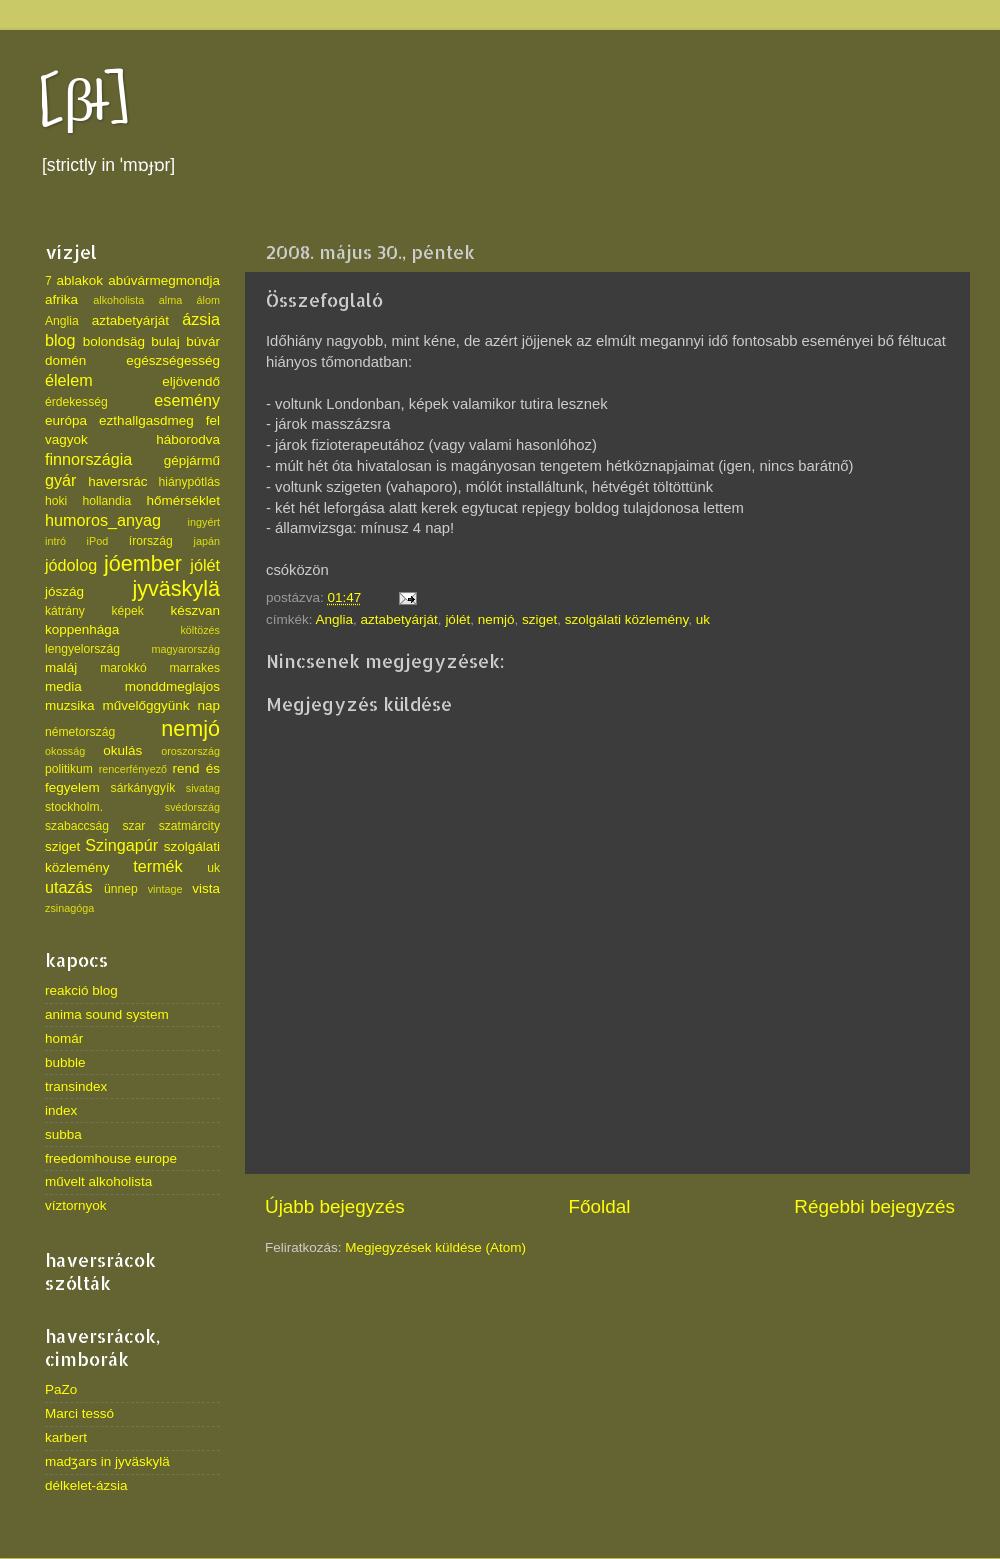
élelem (69, 380)
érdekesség (76, 402)
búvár (203, 341)
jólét (457, 619)
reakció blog (81, 990)
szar (133, 826)
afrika (61, 299)
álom (208, 300)
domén (65, 360)
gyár (61, 480)
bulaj (165, 341)
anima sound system (107, 1014)
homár (64, 1038)
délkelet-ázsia (86, 1485)
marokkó (123, 668)
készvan (195, 610)
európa (66, 420)
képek (127, 611)
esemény (187, 400)
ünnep (121, 889)
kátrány (65, 611)
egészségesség (173, 360)
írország (151, 541)
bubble (65, 1062)
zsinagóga (69, 908)
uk (703, 619)
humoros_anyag (103, 520)
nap (208, 705)
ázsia (201, 319)
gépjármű (192, 460)
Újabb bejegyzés (335, 1206)
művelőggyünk (145, 705)
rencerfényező (133, 769)
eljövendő (191, 381)
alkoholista (118, 300)
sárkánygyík (143, 788)
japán (207, 541)
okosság (65, 751)
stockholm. (74, 807)
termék (157, 866)
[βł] (84, 102)
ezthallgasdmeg (146, 420)
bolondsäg (114, 341)
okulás (122, 750)
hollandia (107, 501)
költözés (200, 630)
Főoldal (600, 1206)
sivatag (203, 788)
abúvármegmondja (164, 280)
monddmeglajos (172, 686)
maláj (61, 667)
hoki (56, 501)
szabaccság (77, 826)
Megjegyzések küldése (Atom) (435, 1247)
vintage (165, 889)
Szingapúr (121, 845)
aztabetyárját (399, 619)
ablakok (80, 280)
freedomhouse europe (111, 1158)
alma (170, 300)
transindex (76, 1086)
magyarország (186, 649)
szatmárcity (189, 826)
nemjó (496, 619)
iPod (98, 541)
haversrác (117, 481)
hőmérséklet (183, 500)
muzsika (70, 705)
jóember (143, 563)
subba (63, 1134)
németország (80, 732)
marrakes (194, 668)
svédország (192, 807)
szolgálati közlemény (627, 619)
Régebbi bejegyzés (874, 1206)
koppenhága (82, 629)
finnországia (88, 459)
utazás (69, 887)
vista (206, 888)
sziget (539, 619)
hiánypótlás (189, 482)
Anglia (335, 619)
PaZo (61, 1389)
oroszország (190, 751)
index (61, 1110)
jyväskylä (176, 588)
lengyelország (82, 649)
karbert (66, 1437)
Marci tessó (79, 1413)
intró (55, 541)
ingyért (204, 522)
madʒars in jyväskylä (107, 1461)
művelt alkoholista (98, 1181)
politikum (69, 769)
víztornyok (76, 1205)
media (63, 686)
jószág (64, 591)
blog (60, 340)
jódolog (71, 565)
